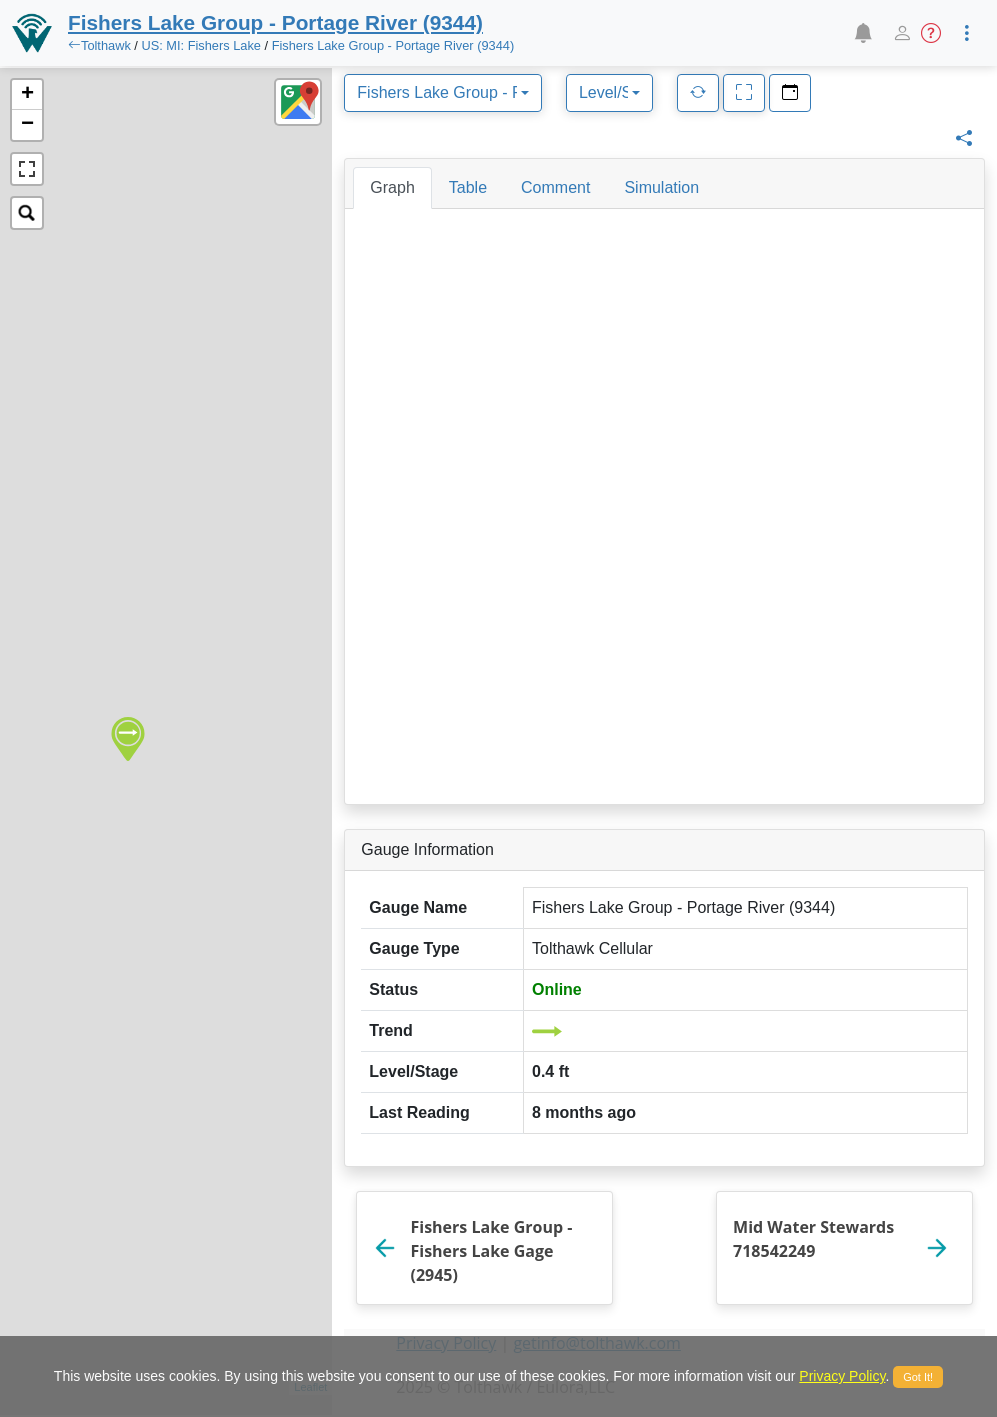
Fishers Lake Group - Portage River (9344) (393, 45)
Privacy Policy (842, 1376)
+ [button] (27, 95)
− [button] (27, 125)
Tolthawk (106, 45)
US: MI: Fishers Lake (200, 45)
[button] (862, 33)
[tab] (392, 188)
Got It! (918, 1377)
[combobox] (443, 93)
